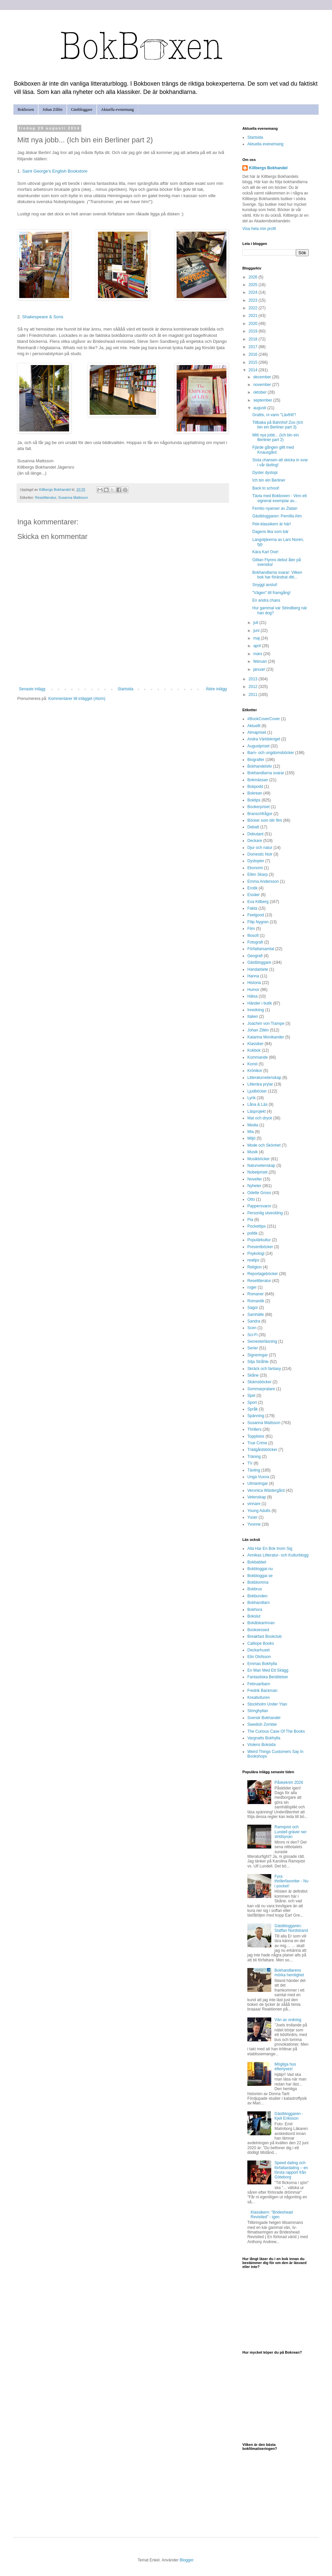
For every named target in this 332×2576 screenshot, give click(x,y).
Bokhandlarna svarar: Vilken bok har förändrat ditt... (277, 574)
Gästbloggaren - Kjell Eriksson (289, 2116)
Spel (251, 1395)
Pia (250, 1219)
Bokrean (254, 793)
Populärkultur (259, 1240)
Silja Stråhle (258, 1361)
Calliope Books (260, 1643)
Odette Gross (259, 1192)
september (263, 400)
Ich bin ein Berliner (268, 480)
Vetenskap (256, 1497)
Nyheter (254, 1185)
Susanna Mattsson (73, 497)
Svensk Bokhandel (263, 1717)
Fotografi (255, 942)
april (257, 646)
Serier (252, 1348)
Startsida (125, 689)
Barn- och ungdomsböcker (270, 752)
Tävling (253, 1470)
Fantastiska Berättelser (267, 1677)
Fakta (252, 908)
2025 (254, 284)
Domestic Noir (259, 854)
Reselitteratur (45, 497)
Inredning (255, 1010)
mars (258, 653)
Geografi (255, 955)
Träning (254, 1456)
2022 (254, 308)
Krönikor (254, 1070)
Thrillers (254, 1429)
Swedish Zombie (262, 1724)
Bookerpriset (258, 806)
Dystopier (255, 861)
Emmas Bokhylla (262, 1663)
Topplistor (255, 1436)
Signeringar (257, 1355)
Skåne (253, 1375)
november (262, 384)
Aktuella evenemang (117, 109)
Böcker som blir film (264, 820)
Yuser (252, 1517)
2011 (254, 694)
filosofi (253, 935)
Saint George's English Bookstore (55, 171)
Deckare (254, 840)
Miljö (251, 1138)
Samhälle (255, 1314)
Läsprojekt (256, 1111)
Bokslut (253, 1616)
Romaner (255, 1294)
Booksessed (258, 1630)
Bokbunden (257, 1596)
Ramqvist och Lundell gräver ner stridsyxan (291, 1832)
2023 (254, 300)
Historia (254, 982)
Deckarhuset (258, 1650)
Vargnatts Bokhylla (263, 1738)
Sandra (253, 1321)
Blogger (186, 2560)
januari (259, 669)
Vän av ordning (288, 2019)
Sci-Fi (252, 1334)
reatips (253, 1260)
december (262, 377)
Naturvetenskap (261, 1165)
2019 (254, 331)
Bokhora (254, 1609)
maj (257, 638)
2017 (254, 346)
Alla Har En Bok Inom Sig (269, 1548)
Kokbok (254, 1050)
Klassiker (255, 1043)
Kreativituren (258, 1697)
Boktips (253, 800)
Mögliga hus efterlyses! (285, 2066)
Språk (252, 1409)
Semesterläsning (262, 1341)
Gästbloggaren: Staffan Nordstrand (291, 1928)
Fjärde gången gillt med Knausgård (273, 449)
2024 (254, 292)
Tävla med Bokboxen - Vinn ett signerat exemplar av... (279, 498)
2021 (254, 315)
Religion (254, 1267)
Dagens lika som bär (270, 531)
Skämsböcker (259, 1382)
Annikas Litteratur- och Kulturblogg (277, 1555)
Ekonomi (255, 868)
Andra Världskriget (263, 739)
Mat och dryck (259, 1118)
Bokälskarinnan (261, 1623)
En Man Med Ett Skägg (267, 1670)
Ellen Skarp (257, 874)
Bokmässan (257, 780)
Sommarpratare (261, 1389)
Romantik (255, 1301)
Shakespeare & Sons (42, 316)
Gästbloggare (81, 109)
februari (260, 661)
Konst (252, 1064)
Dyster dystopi (265, 472)
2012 (254, 686)
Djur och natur (259, 847)
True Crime (257, 1443)
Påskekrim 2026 (289, 1782)
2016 (254, 354)
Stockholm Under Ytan (267, 1704)
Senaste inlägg (32, 689)
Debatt (253, 827)
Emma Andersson (263, 881)
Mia (250, 1131)
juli (256, 622)
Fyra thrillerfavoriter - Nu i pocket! (291, 1881)
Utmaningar (257, 1483)
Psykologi (255, 1253)
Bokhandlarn (258, 1602)
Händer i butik (259, 1003)
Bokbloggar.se (260, 1575)
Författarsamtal (260, 949)
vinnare (253, 1503)
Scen (251, 1328)
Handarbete (257, 969)
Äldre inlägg (216, 689)
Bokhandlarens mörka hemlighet (289, 1972)
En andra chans (266, 600)
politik (252, 1233)
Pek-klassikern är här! (271, 524)
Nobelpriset (257, 1172)
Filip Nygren (258, 922)
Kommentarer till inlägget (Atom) (76, 698)
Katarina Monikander (265, 1037)
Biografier (255, 759)
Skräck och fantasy (264, 1368)
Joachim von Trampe (265, 1023)
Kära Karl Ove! (265, 552)
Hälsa (252, 996)
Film (251, 928)
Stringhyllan (257, 1710)
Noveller (254, 1179)
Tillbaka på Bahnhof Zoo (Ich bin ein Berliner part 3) (277, 424)
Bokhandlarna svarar (265, 773)
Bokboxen (26, 109)
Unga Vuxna (258, 1477)
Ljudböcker (257, 1091)
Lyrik (251, 1098)
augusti (260, 408)
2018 (254, 339)
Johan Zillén (52, 109)
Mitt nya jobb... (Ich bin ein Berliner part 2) (275, 437)
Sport (252, 1402)
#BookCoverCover (263, 719)
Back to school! (265, 488)
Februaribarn (258, 1684)
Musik (252, 1152)
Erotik (252, 888)
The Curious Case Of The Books (276, 1731)
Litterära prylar (260, 1084)
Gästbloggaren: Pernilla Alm (277, 516)
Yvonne (254, 1524)
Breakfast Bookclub (264, 1636)
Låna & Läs (257, 1104)
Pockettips (256, 1226)
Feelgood (255, 915)
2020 (254, 323)
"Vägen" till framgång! (271, 592)
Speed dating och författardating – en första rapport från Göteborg (291, 2169)
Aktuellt (253, 725)
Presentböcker (260, 1247)
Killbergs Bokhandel (268, 168)
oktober (260, 392)
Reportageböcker (262, 1273)
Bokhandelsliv (259, 766)
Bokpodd (255, 786)
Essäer (253, 894)
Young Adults (259, 1510)
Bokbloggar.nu (260, 1568)
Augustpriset (258, 746)
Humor (253, 989)
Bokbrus (254, 1589)
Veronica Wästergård (266, 1490)
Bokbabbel (256, 1562)
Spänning (255, 1415)
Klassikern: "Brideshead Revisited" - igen (272, 2214)
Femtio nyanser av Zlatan (274, 508)
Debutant (255, 834)
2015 (254, 362)
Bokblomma (257, 1582)
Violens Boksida (261, 1744)
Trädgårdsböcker (262, 1449)
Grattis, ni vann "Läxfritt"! (274, 415)
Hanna (253, 976)
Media (252, 1125)
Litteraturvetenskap (264, 1077)
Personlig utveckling (265, 1213)
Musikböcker (258, 1159)
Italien (252, 1016)
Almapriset (256, 732)
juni (257, 630)
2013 (254, 679)
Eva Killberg (258, 901)
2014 (254, 370)
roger (252, 1287)
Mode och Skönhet (264, 1145)
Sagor (252, 1307)
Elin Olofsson (259, 1656)
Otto (251, 1199)
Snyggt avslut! (264, 584)
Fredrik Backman (262, 1690)
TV (249, 1463)
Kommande (257, 1057)
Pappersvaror (259, 1206)
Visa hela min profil (259, 228)
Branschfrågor (259, 813)
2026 (254, 277)
